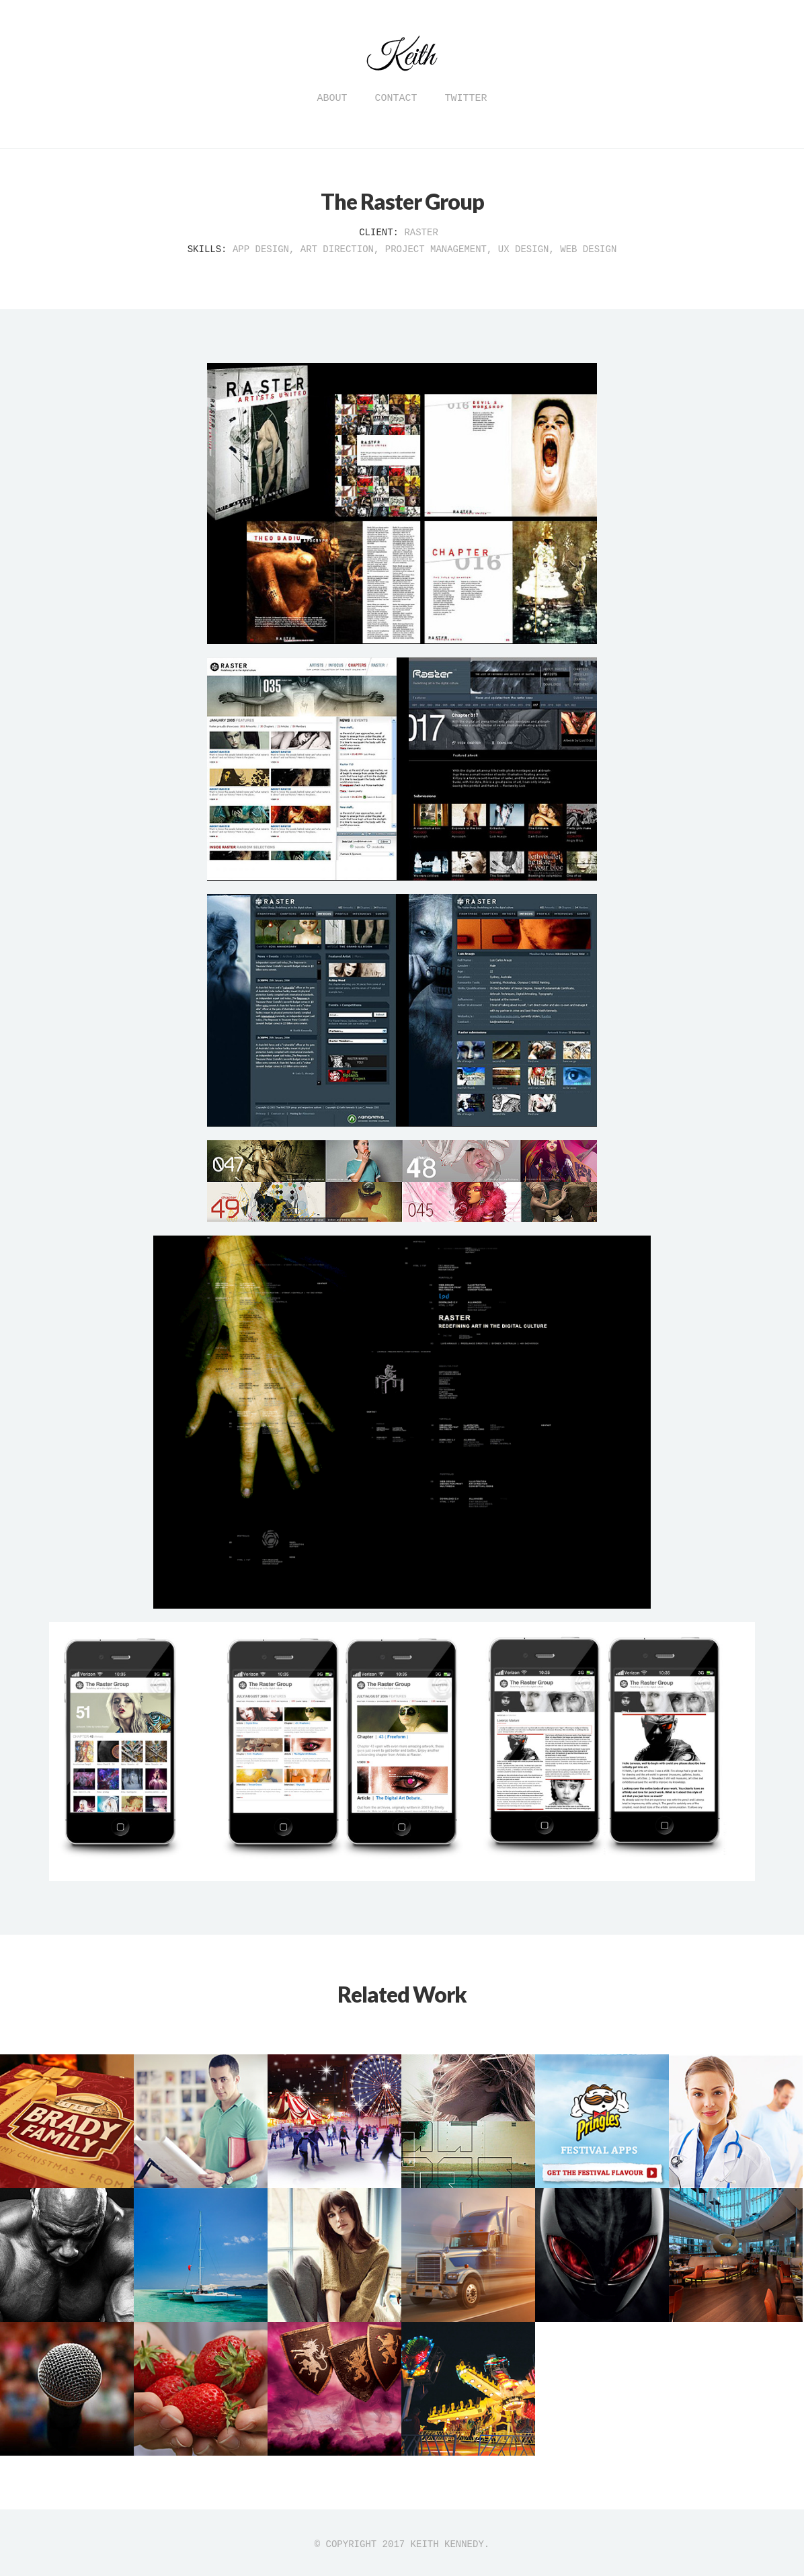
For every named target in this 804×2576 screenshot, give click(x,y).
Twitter (466, 98)
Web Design (588, 249)
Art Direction (337, 249)
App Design (261, 249)
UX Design (523, 249)
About (332, 98)
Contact (395, 98)
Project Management (436, 249)
